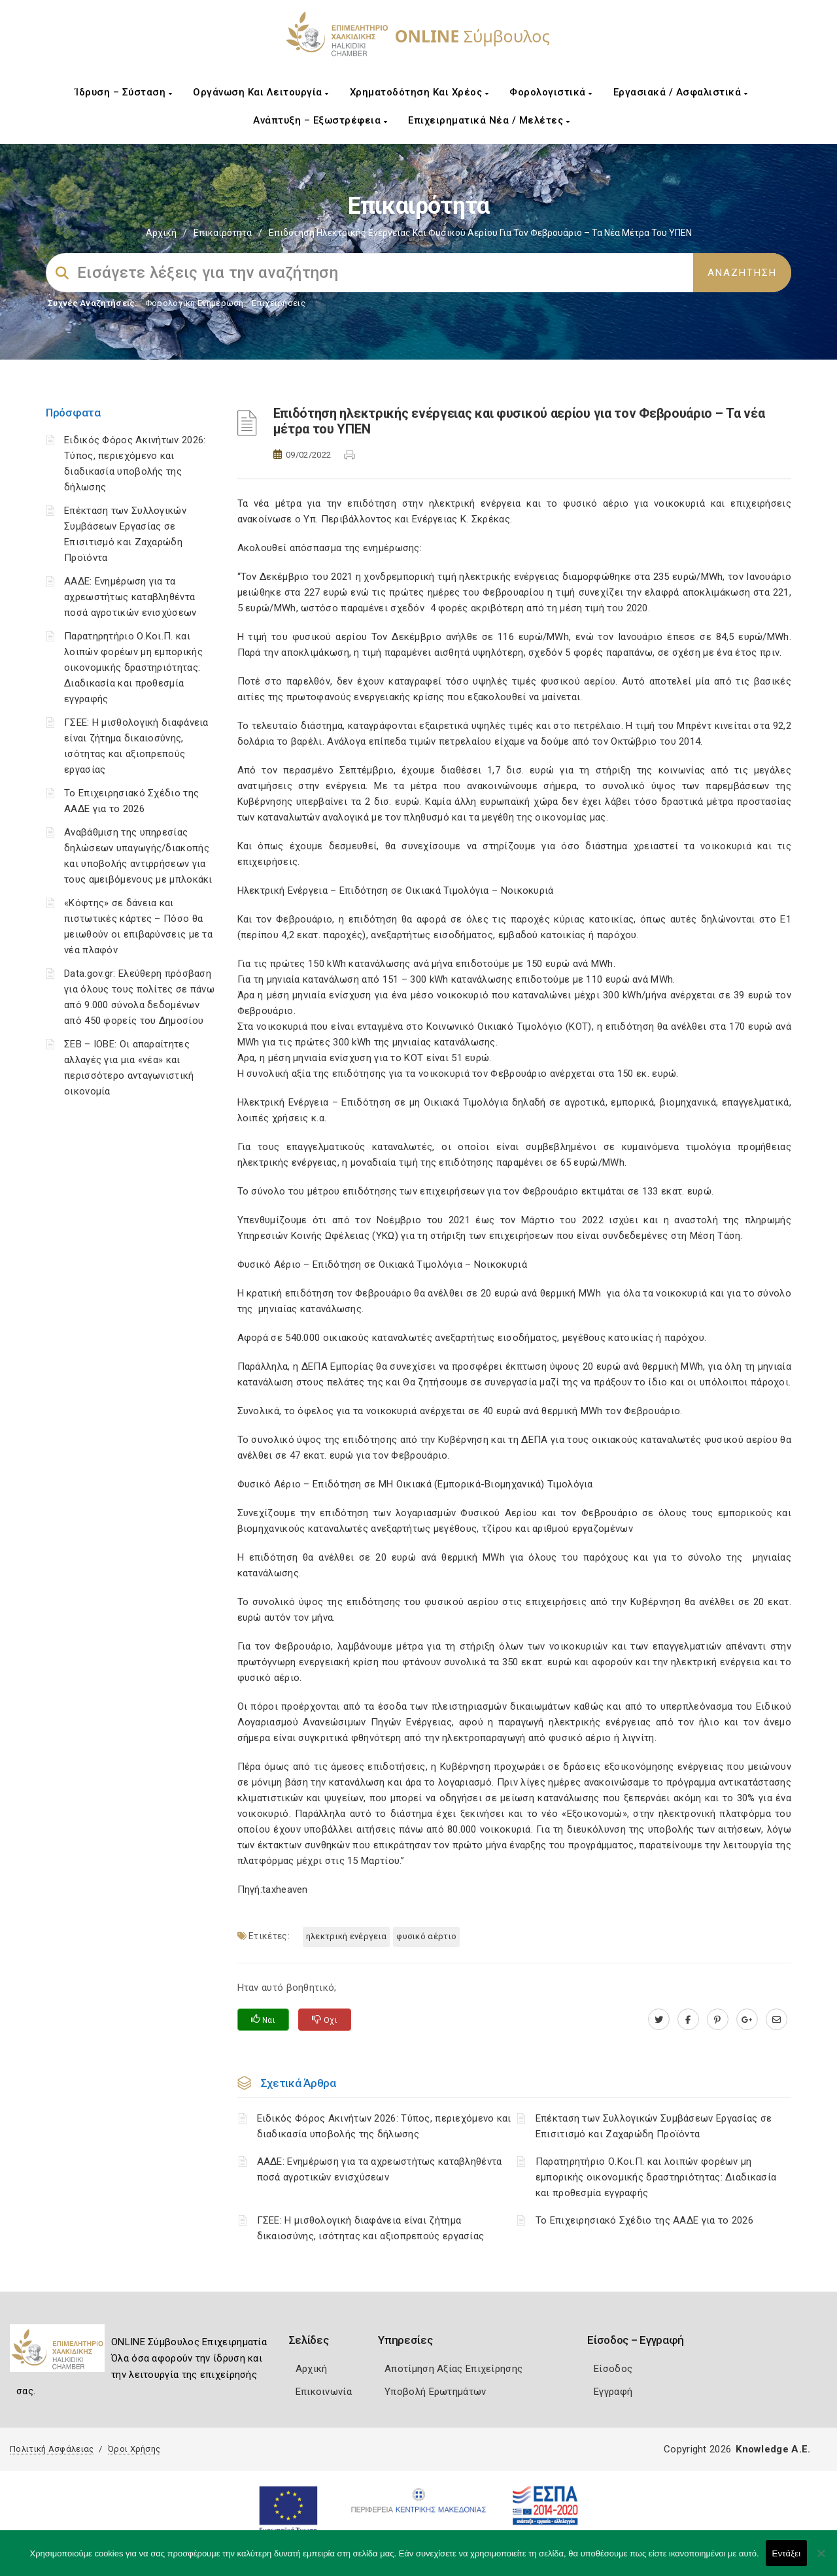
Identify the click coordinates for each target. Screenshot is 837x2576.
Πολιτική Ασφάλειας (52, 2449)
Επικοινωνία (324, 2392)
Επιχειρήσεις (278, 303)
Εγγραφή (613, 2392)
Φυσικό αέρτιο (426, 1936)
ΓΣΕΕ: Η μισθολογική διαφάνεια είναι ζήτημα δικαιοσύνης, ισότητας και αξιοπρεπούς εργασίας (371, 2228)
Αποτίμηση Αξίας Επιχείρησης (453, 2369)
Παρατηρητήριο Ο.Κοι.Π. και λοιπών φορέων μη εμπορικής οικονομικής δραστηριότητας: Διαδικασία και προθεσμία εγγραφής (133, 667)
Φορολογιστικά (550, 92)
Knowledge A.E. (773, 2449)
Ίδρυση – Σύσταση (123, 92)
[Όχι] (820, 2560)
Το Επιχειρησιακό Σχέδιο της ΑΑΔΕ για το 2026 (644, 2220)
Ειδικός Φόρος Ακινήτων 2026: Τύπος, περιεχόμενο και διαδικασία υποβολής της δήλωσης (384, 2126)
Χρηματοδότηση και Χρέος (419, 92)
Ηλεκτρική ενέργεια (346, 1936)
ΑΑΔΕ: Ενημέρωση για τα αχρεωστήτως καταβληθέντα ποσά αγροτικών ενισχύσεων (130, 597)
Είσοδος (613, 2369)
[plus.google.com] (747, 2019)
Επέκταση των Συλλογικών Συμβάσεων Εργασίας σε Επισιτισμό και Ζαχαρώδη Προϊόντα (654, 2126)
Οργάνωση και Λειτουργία (261, 92)
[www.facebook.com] (688, 2019)
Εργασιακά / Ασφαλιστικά (680, 92)
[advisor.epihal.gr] (776, 2019)
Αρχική (161, 233)
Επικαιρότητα (223, 233)
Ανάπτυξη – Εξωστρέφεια (320, 120)
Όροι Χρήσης (134, 2449)
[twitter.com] (659, 2019)
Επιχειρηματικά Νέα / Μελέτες (489, 120)
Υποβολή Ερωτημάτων (435, 2392)
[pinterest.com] (717, 2019)
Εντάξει (786, 2553)
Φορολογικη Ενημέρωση (194, 303)
